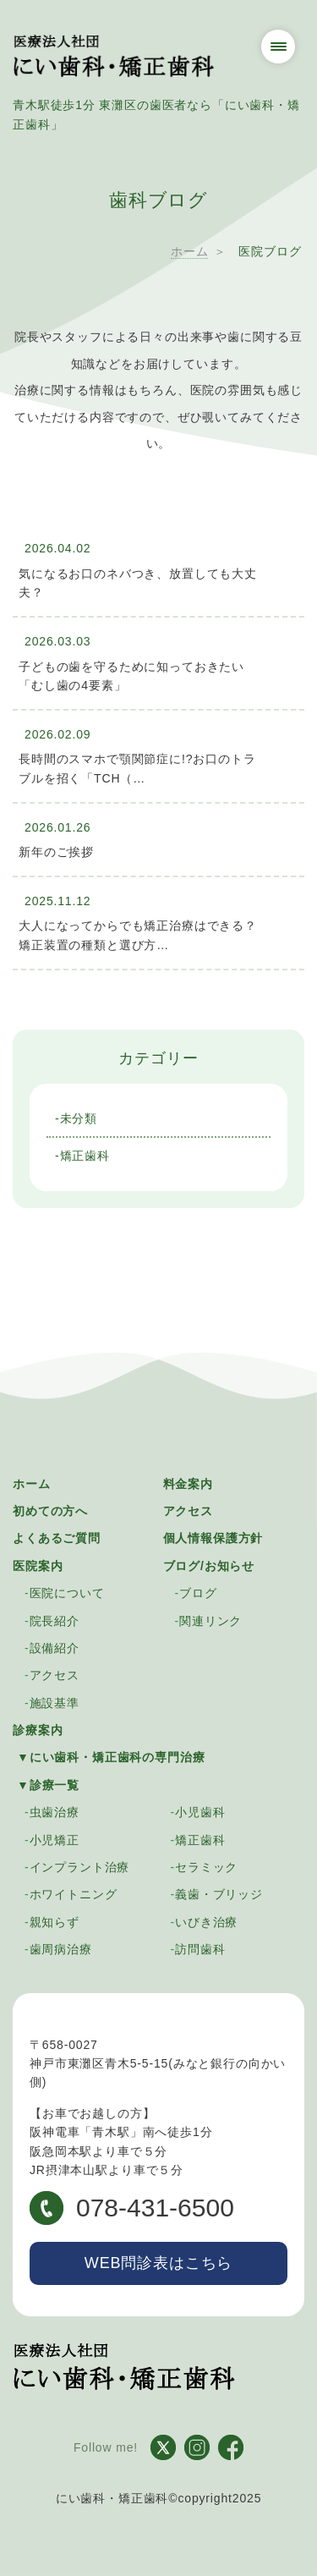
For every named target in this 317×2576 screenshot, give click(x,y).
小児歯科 (200, 1812)
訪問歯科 (200, 1949)
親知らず (54, 1922)
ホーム (32, 1484)
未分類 (79, 1118)
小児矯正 (54, 1840)
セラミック (206, 1867)
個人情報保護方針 (213, 1538)
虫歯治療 (54, 1812)
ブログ (198, 1593)
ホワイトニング (74, 1894)
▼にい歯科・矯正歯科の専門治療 (111, 1757)
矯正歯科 (85, 1155)
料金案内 (188, 1484)
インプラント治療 (80, 1867)
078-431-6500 (132, 2208)
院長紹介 (54, 1621)
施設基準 (54, 1703)
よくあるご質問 (57, 1538)
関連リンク (210, 1621)
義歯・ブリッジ (219, 1894)
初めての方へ (50, 1511)
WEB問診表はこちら (158, 2263)
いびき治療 (206, 1922)
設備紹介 (54, 1648)
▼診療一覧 (48, 1785)
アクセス (188, 1511)
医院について (67, 1593)
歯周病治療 (61, 1949)
